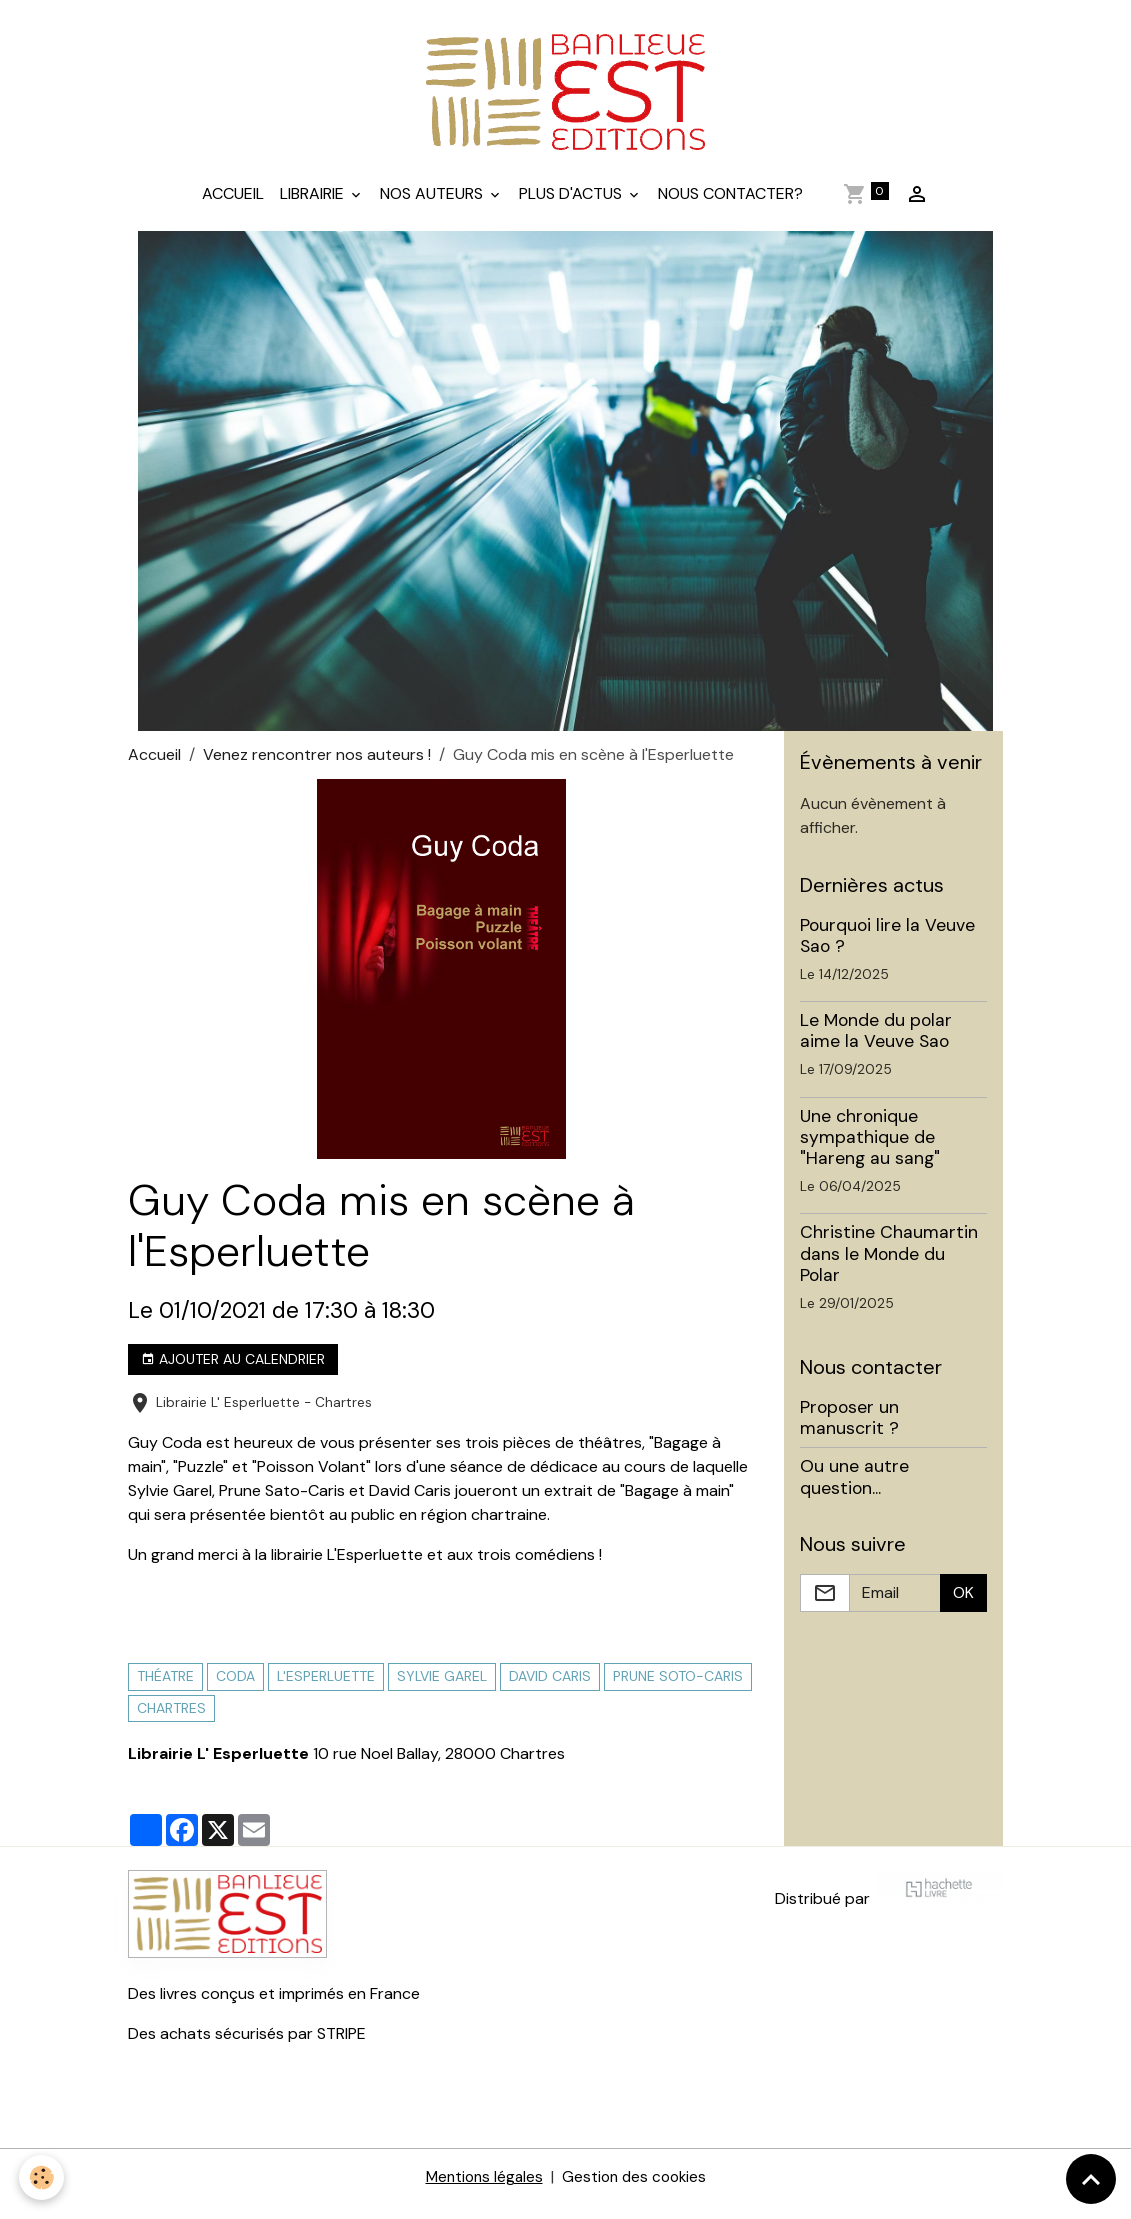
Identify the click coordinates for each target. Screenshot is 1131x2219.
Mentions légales (481, 2190)
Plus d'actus (572, 206)
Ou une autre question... (854, 1490)
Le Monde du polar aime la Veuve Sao (876, 1044)
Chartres (171, 1721)
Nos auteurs (433, 206)
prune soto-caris (678, 1690)
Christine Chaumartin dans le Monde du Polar (889, 1267)
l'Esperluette (326, 1690)
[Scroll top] (1091, 2179)
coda (235, 1690)
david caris (550, 1690)
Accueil (233, 206)
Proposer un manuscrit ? (849, 1431)
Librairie (314, 206)
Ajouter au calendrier (233, 1372)
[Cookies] (42, 2177)
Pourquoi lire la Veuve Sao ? (887, 948)
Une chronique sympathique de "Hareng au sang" (870, 1150)
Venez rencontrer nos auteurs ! (317, 767)
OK (963, 1605)
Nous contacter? (730, 206)
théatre (165, 1690)
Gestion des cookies (636, 2190)
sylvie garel (442, 1690)
